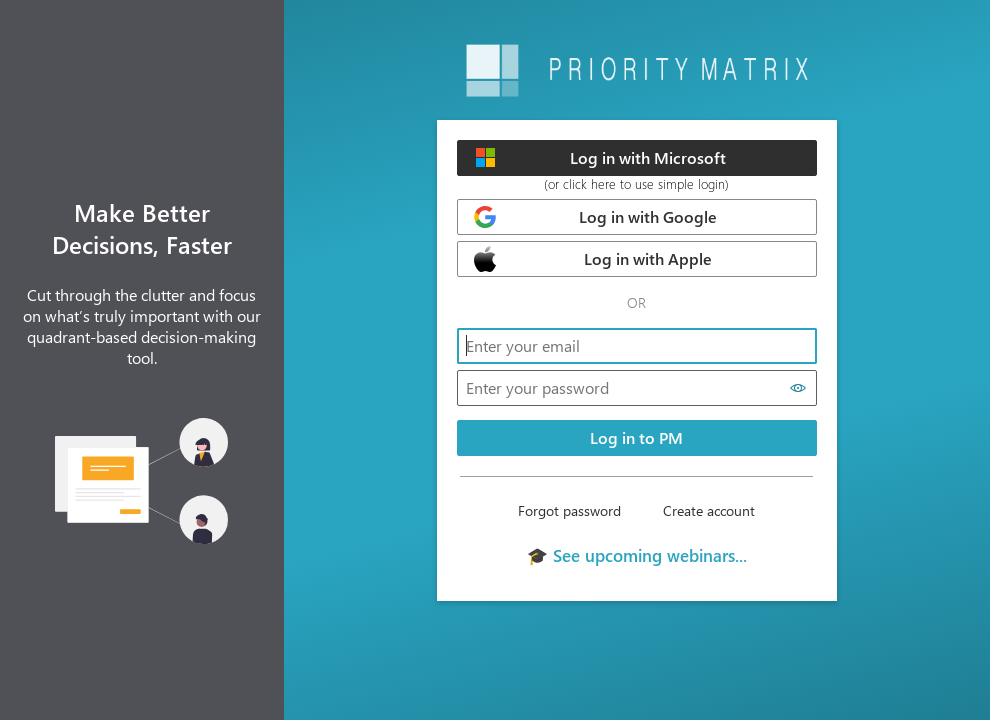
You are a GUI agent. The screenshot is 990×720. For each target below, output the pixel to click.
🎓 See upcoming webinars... (637, 555)
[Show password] (798, 388)
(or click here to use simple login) (636, 183)
